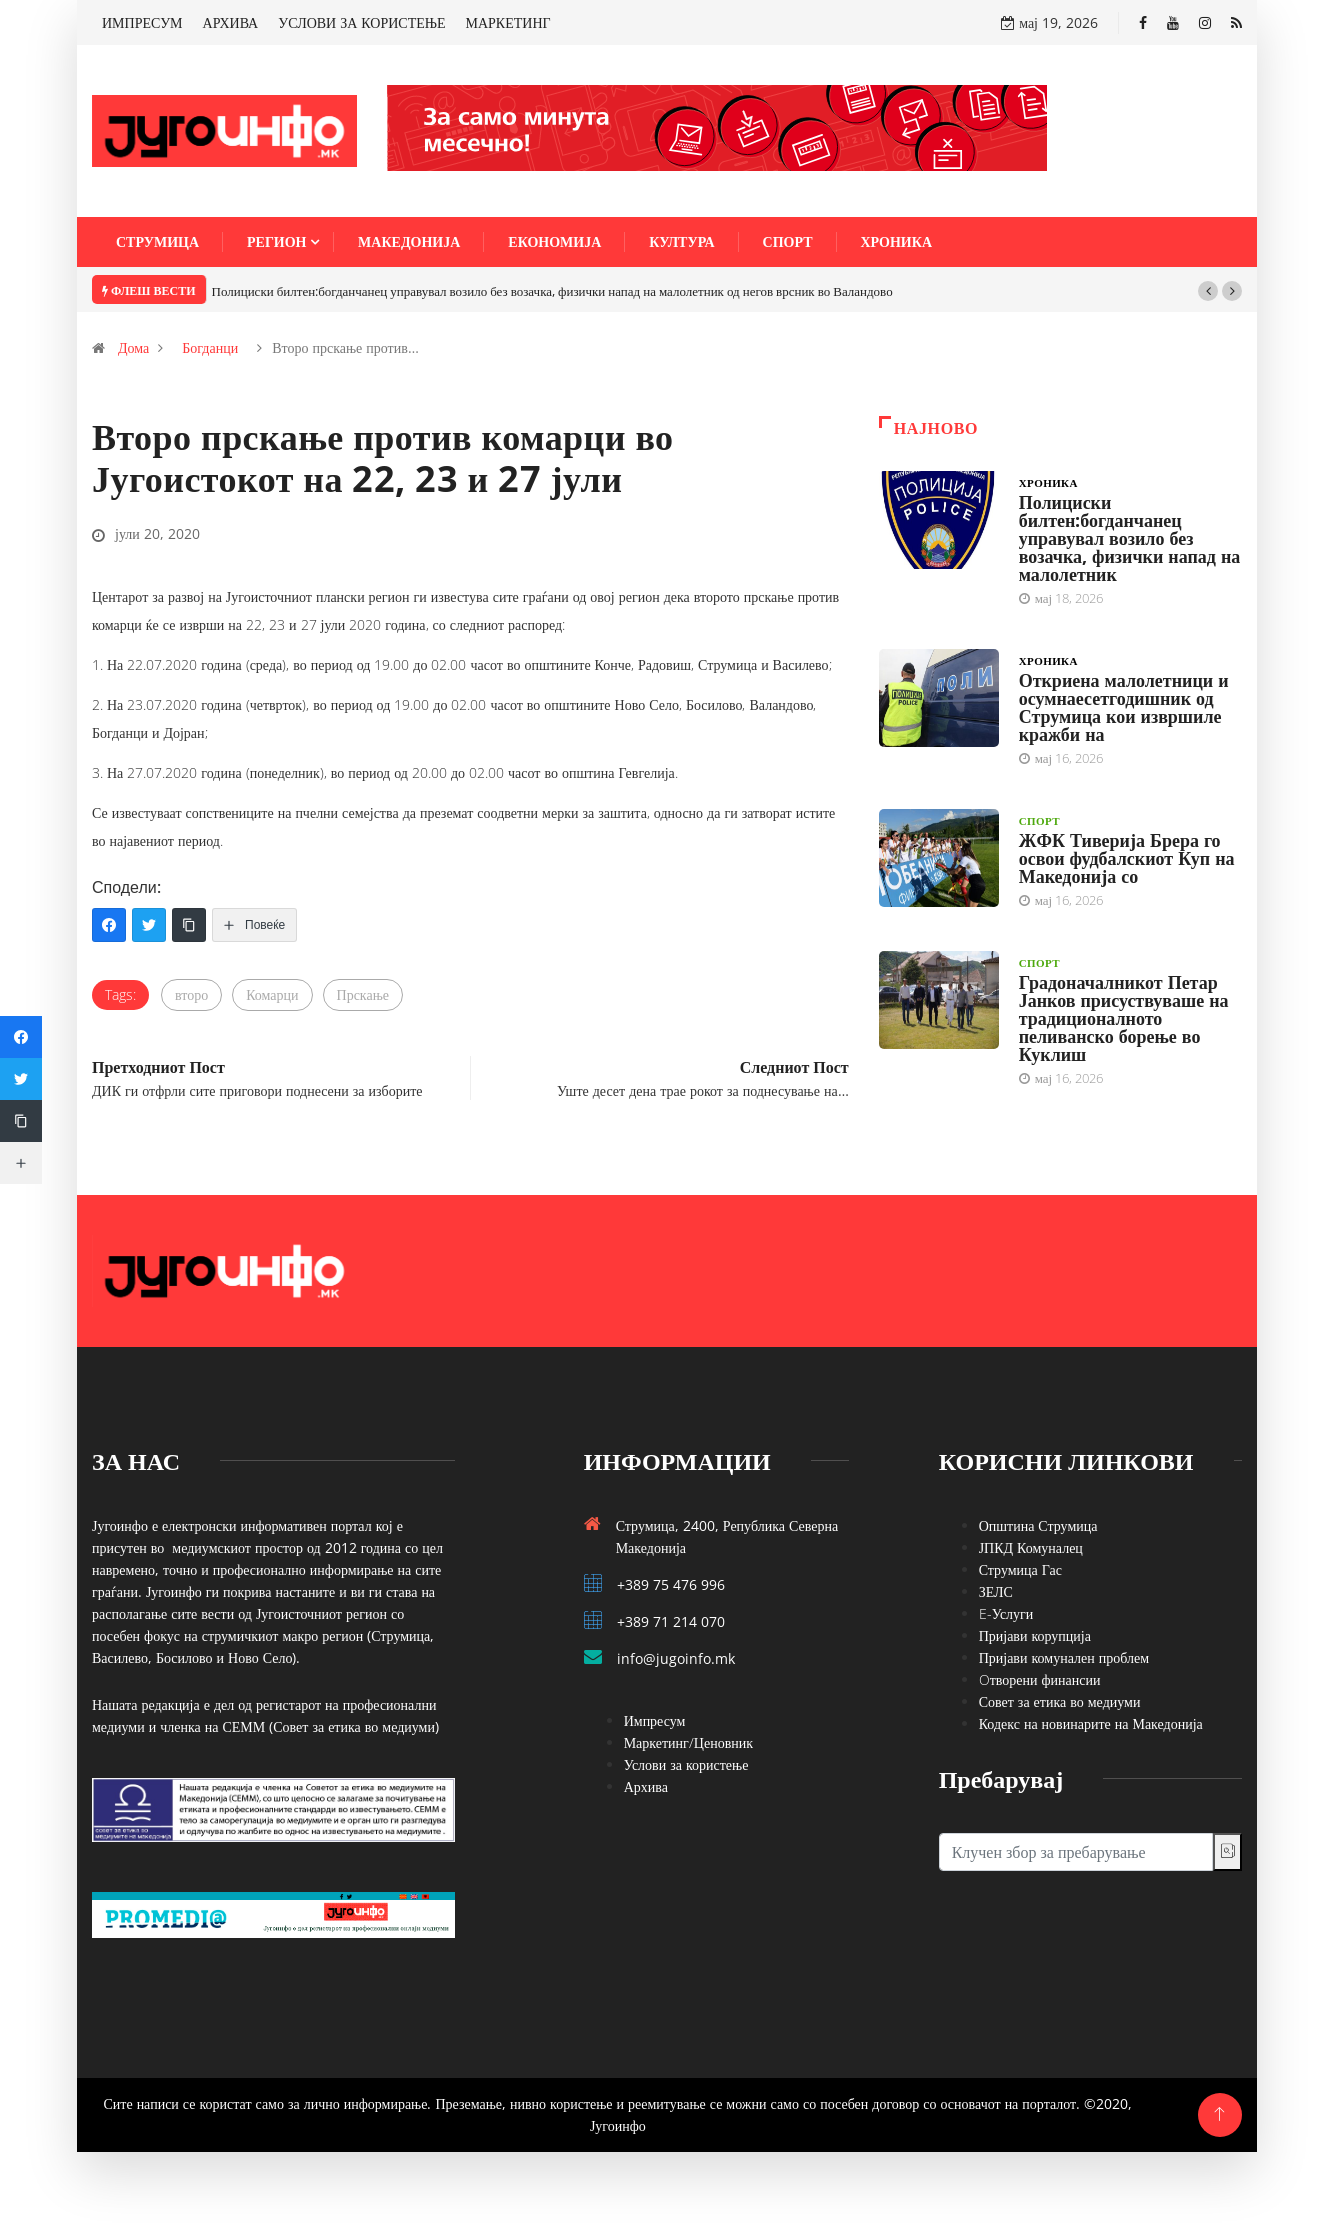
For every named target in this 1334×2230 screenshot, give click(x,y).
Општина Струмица (1038, 1525)
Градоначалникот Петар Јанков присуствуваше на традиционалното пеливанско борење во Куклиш (1124, 1018)
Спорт (788, 241)
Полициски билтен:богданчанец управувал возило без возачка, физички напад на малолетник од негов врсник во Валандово (552, 291)
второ (191, 994)
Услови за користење (686, 1764)
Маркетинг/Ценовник (688, 1742)
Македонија (409, 241)
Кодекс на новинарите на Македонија (1091, 1723)
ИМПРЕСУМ (142, 22)
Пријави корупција (1035, 1635)
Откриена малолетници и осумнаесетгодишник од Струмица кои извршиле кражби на (1124, 707)
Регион (276, 241)
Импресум (655, 1720)
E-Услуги (1006, 1613)
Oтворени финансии (1040, 1679)
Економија (554, 241)
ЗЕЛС (996, 1591)
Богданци (210, 347)
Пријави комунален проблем (1064, 1657)
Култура (681, 241)
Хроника (897, 241)
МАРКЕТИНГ (508, 22)
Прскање (363, 994)
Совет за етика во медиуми (1060, 1701)
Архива (646, 1786)
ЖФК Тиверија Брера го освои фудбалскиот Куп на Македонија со (1127, 858)
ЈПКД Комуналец (1031, 1547)
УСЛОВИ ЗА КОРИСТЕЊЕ (361, 22)
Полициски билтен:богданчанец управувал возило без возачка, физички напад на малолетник (1130, 538)
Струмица (157, 241)
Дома (133, 347)
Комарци (272, 994)
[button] (1208, 291)
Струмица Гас (1020, 1569)
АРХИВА (231, 22)
